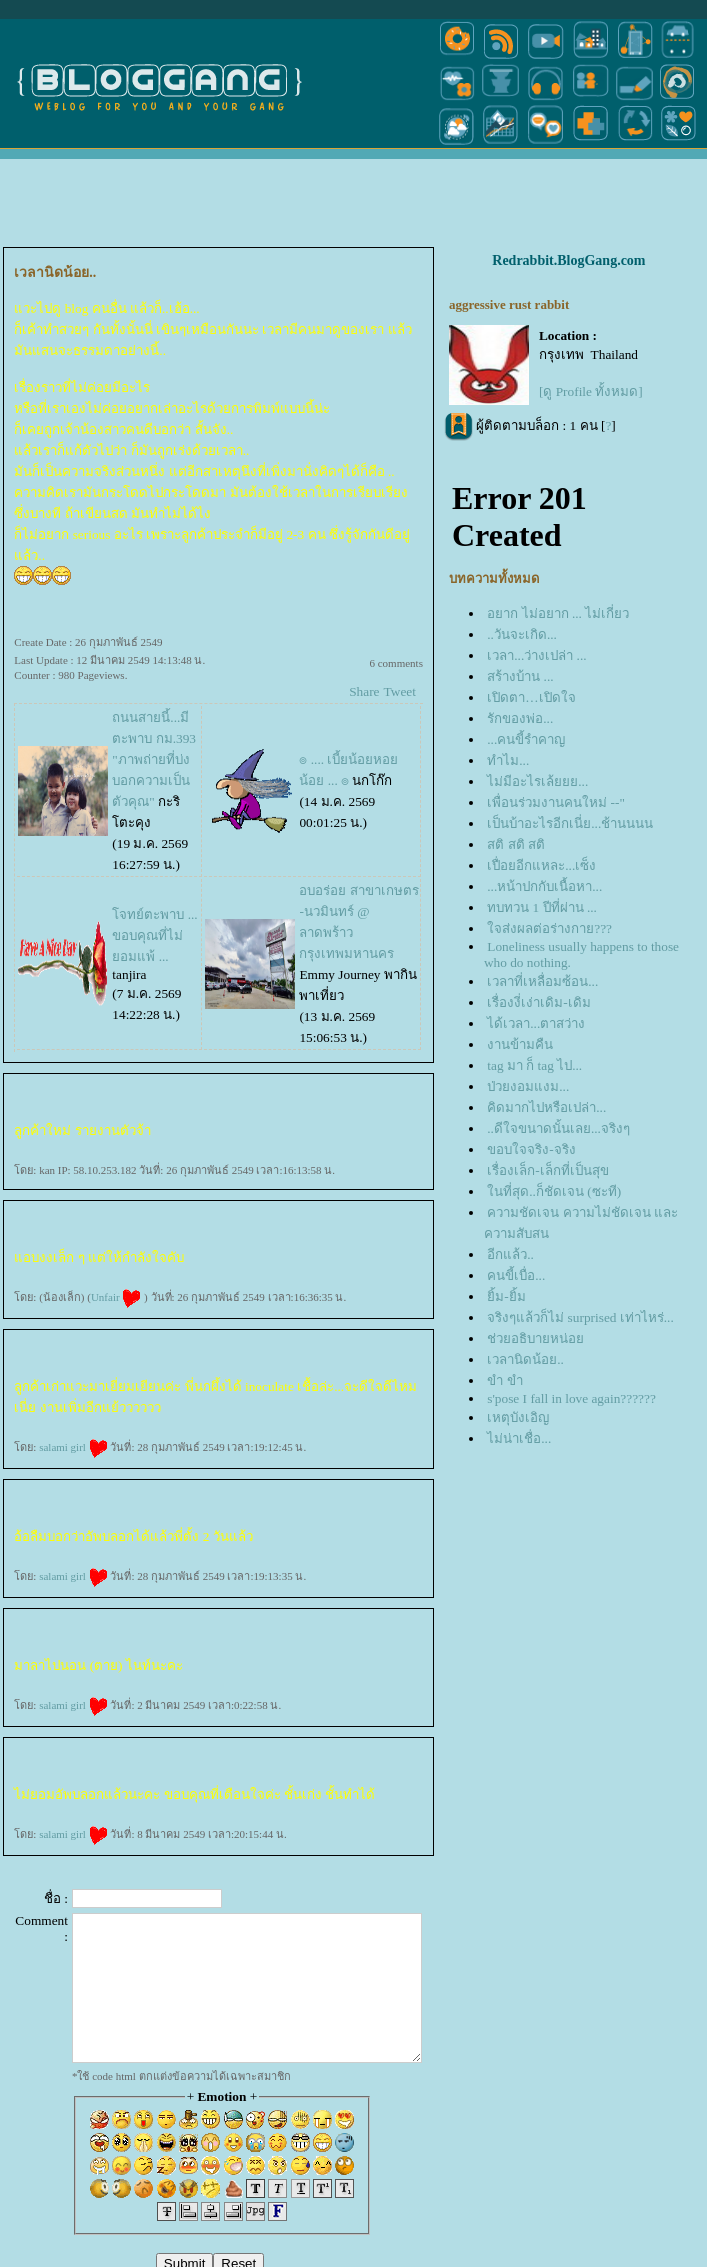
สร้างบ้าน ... (520, 676)
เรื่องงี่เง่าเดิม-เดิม (538, 1002)
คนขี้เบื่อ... (516, 1275)
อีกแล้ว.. (510, 1254)
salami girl (73, 1447)
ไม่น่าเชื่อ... (519, 1438)
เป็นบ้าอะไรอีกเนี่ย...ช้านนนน (570, 823)
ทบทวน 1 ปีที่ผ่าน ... (542, 907)
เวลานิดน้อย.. (525, 1359)
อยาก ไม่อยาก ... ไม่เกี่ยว (558, 613)
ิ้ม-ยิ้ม (506, 1296)
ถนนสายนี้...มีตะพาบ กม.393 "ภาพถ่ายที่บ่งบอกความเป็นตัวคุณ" (154, 759)
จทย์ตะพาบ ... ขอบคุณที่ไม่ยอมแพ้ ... (154, 935)
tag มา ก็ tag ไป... (534, 1065)
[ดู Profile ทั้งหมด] (591, 391)
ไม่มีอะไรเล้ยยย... (537, 781)
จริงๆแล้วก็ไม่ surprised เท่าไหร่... (580, 1317)
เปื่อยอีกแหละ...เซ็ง (541, 865)
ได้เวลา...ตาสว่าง (536, 1023)
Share (364, 691)
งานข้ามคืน (520, 1044)
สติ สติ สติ (516, 844)
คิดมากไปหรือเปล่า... (546, 1107)
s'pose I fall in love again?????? (571, 1398)
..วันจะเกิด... (522, 634)
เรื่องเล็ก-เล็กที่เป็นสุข (547, 1170)
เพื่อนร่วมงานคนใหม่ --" (556, 802)
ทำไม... (508, 760)
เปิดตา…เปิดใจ (531, 697)
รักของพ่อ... (520, 718)
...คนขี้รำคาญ (526, 739)
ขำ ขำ (504, 1380)
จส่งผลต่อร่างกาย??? (549, 928)
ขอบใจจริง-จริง (531, 1149)
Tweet (400, 691)
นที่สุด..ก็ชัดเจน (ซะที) (554, 1191)
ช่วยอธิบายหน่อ (535, 1338)
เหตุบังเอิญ (518, 1417)
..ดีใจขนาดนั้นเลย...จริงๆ (558, 1128)
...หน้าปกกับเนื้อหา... (544, 886)
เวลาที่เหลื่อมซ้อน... (542, 981)
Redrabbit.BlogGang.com (568, 260)
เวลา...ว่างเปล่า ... (536, 655)
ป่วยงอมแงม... (528, 1086)
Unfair (116, 1297)
